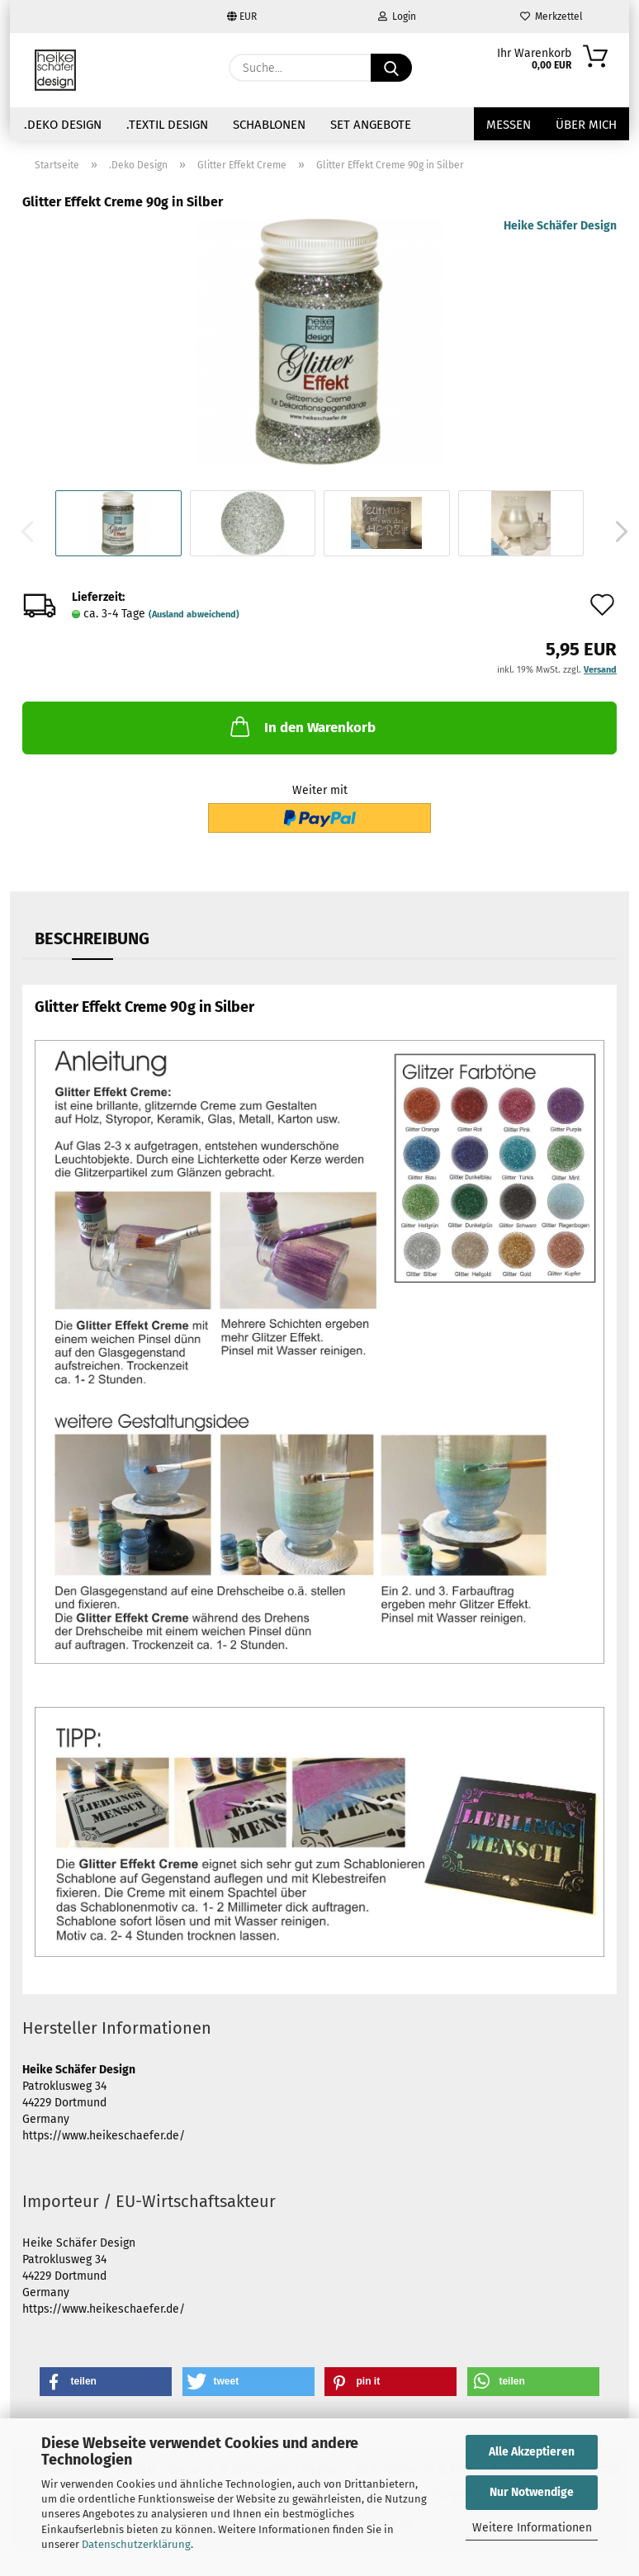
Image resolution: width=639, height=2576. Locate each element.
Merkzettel (551, 16)
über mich (586, 124)
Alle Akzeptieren (532, 2452)
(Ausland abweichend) (194, 614)
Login (397, 16)
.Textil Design (167, 124)
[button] (616, 531)
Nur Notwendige (532, 2492)
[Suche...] (391, 68)
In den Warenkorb (301, 726)
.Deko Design (63, 124)
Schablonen (269, 124)
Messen (508, 124)
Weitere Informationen (532, 2528)
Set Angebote (370, 124)
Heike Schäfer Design (560, 226)
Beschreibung (92, 938)
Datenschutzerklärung (136, 2544)
